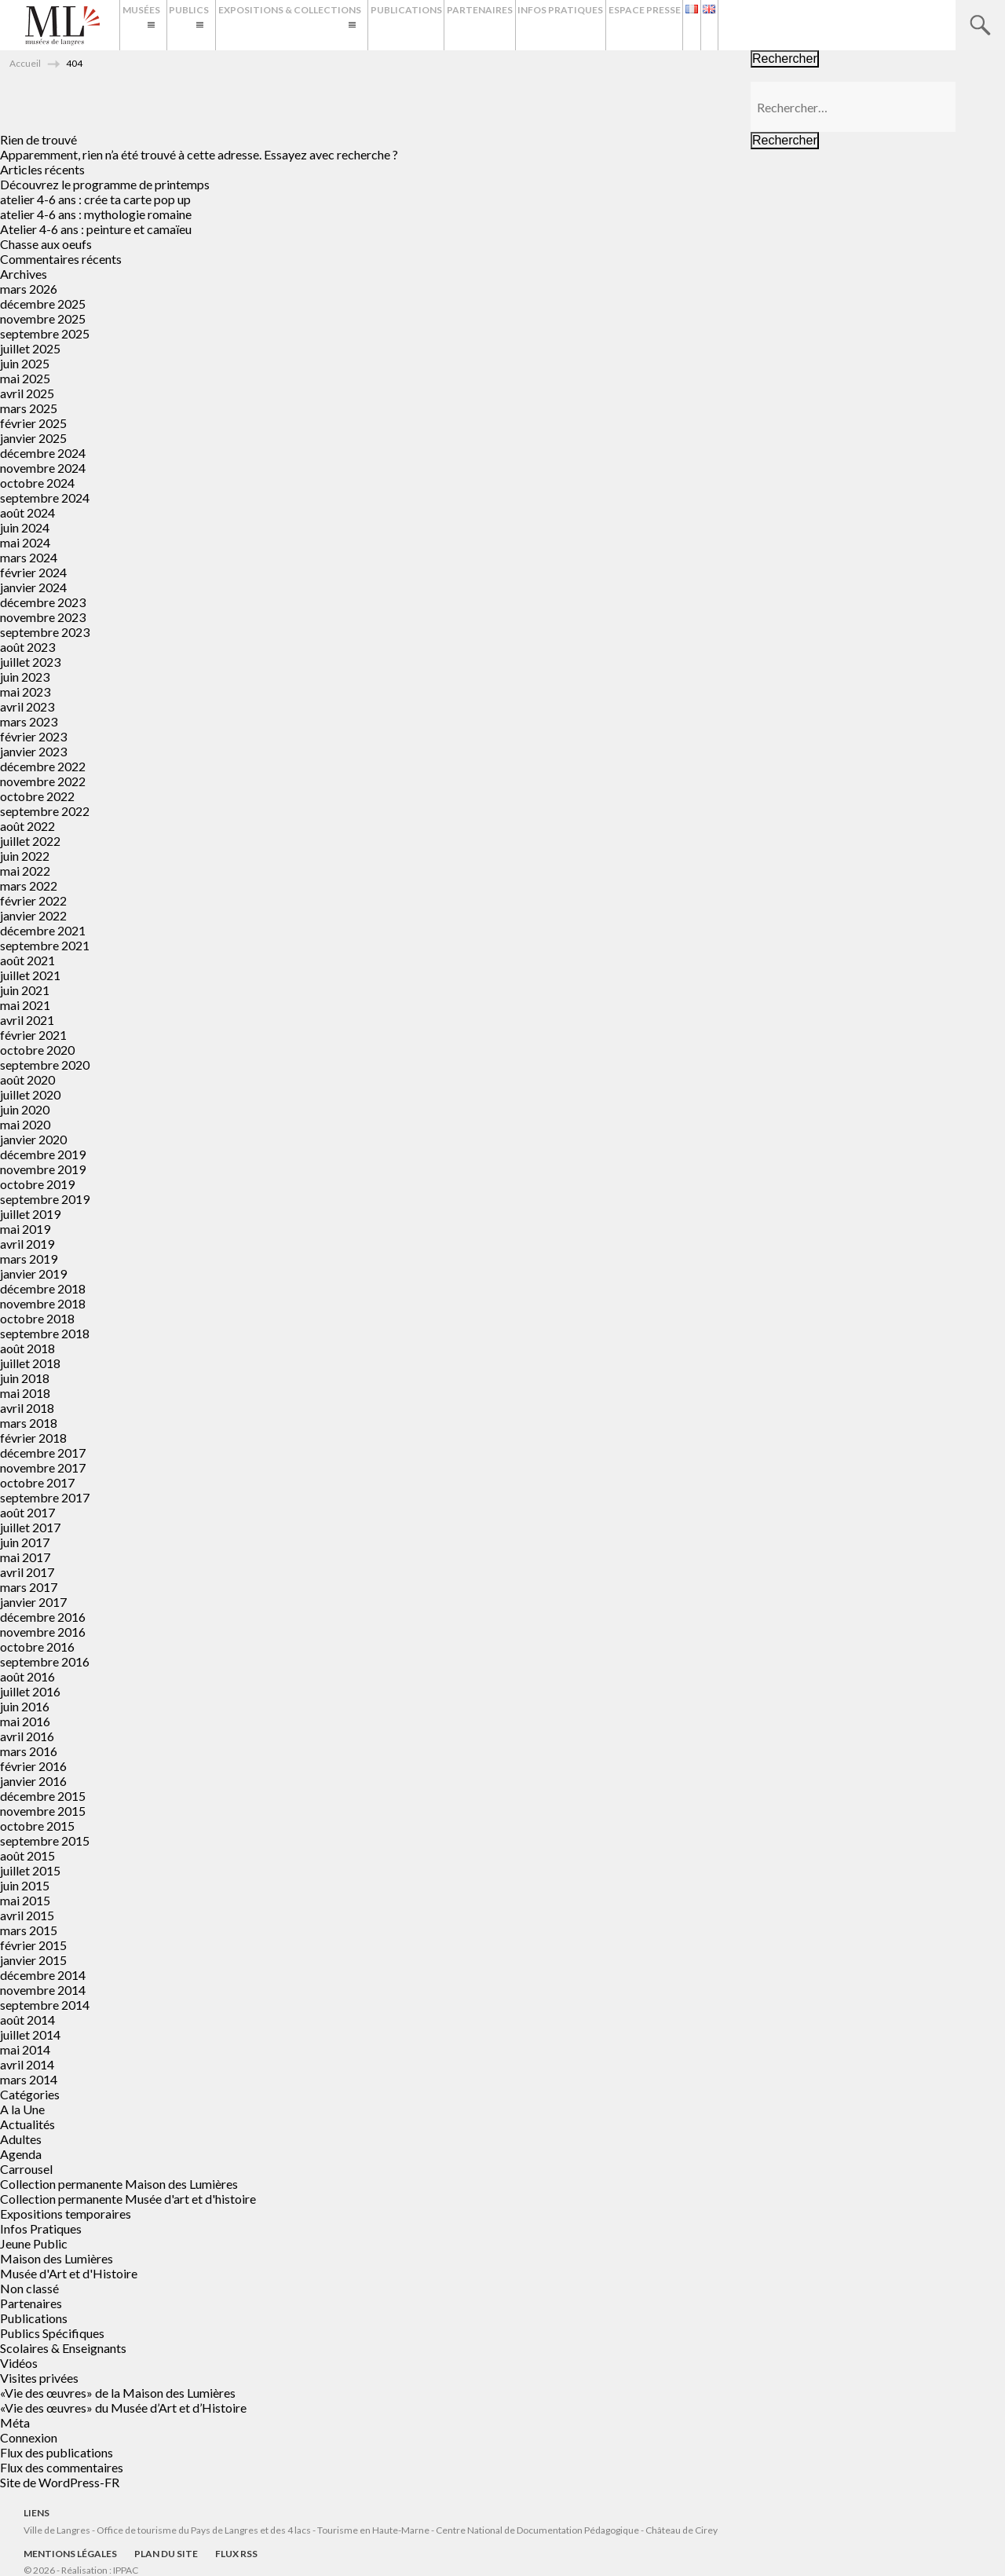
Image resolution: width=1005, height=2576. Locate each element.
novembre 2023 (43, 616)
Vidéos (19, 2362)
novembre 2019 (43, 1169)
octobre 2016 (37, 1646)
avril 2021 (27, 1019)
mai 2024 (25, 542)
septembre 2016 (45, 1661)
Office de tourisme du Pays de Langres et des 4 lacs (204, 2530)
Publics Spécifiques (52, 2332)
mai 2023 (25, 691)
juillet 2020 (30, 1094)
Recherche (980, 25)
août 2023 (27, 646)
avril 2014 (27, 2064)
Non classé (29, 2288)
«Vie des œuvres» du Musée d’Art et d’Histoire (123, 2407)
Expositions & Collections (355, 25)
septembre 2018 (45, 1333)
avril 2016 (27, 1736)
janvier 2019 (33, 1273)
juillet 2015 (30, 1870)
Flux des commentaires (61, 2467)
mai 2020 (25, 1124)
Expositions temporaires (65, 2213)
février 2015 (33, 1944)
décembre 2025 (43, 303)
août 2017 (27, 1512)
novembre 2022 (43, 781)
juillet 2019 (30, 1213)
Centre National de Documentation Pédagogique (537, 2530)
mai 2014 (25, 2049)
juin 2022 (24, 855)
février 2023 (33, 736)
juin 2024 (24, 527)
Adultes (21, 2138)
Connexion (28, 2437)
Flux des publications (56, 2452)
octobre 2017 (37, 1482)
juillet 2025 (30, 348)
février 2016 (33, 1765)
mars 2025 (28, 408)
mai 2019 (25, 1228)
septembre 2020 (45, 1064)
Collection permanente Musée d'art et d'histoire (128, 2198)
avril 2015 (27, 1915)
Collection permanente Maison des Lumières (119, 2183)
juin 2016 (24, 1706)
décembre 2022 (43, 766)
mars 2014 (28, 2079)
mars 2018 (28, 1422)
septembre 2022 (45, 810)
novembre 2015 (43, 1810)
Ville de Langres (57, 2530)
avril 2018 (27, 1407)
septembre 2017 (45, 1497)
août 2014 (27, 2019)
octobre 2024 (37, 482)
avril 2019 (27, 1243)
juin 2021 (24, 989)
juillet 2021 (30, 975)
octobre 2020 (37, 1049)
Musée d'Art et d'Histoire (68, 2273)
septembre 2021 (45, 945)
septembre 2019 (45, 1198)
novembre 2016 (43, 1631)
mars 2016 (28, 1751)
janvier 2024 (33, 587)
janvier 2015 (33, 1959)
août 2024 (27, 512)
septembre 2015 (45, 1840)
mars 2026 (28, 288)
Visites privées (39, 2377)
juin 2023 (24, 676)
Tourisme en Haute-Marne (373, 2530)
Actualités (27, 2124)
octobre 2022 (37, 796)
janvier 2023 (33, 751)
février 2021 (33, 1034)
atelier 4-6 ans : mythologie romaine (96, 214)
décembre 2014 (43, 1974)
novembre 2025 (43, 318)
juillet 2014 (30, 2034)
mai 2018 (25, 1392)
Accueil (25, 63)
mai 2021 (25, 1004)
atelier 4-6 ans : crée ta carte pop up (95, 199)
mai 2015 (25, 1900)
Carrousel (26, 2168)
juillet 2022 (30, 840)
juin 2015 (24, 1885)
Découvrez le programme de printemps (105, 184)
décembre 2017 (43, 1452)
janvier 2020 (33, 1139)
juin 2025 (24, 363)
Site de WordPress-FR (59, 2482)
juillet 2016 (30, 1691)
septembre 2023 (45, 631)
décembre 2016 (43, 1616)
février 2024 (33, 572)
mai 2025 (25, 378)
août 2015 (27, 1855)
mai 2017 (25, 1557)
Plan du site (166, 2554)
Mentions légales (70, 2554)
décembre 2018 (43, 1288)
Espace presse (784, 25)
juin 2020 (24, 1109)
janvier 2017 (33, 1601)
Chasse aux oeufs (46, 243)
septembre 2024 (45, 497)
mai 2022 (25, 870)
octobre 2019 (37, 1183)
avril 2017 (27, 1571)
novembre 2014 (43, 1989)
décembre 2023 (43, 602)
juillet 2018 (30, 1363)
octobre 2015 (37, 1825)
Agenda (21, 2153)
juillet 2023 (30, 661)
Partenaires (590, 25)
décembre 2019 (43, 1154)
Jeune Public (34, 2243)
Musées (148, 25)
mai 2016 (25, 1721)
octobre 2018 (37, 1318)
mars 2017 (28, 1586)
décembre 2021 (43, 930)
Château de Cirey (681, 2530)
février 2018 (33, 1437)
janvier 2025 (33, 437)
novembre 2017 (43, 1467)
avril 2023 (27, 706)
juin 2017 (24, 1542)
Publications (501, 25)
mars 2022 (28, 885)
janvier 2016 (33, 1780)
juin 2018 (24, 1377)
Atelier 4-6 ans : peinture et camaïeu (96, 228)
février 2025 (33, 422)
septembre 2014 (45, 2004)
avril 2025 (27, 393)
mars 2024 (28, 557)
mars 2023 (28, 721)
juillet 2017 (30, 1527)
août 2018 (27, 1348)
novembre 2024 (43, 467)
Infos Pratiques (685, 25)
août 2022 (27, 825)
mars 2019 (28, 1258)
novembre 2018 (43, 1303)
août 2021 (27, 960)
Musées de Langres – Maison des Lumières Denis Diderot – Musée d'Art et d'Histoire (62, 26)
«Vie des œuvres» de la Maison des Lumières (118, 2392)
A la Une (22, 2109)
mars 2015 (28, 1930)
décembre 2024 (43, 452)
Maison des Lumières (56, 2258)
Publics (226, 25)
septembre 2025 (45, 333)
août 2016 (27, 1676)
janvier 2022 (33, 915)
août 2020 (27, 1079)
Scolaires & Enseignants (63, 2347)
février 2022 (33, 900)
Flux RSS (236, 2554)
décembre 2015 (43, 1795)
